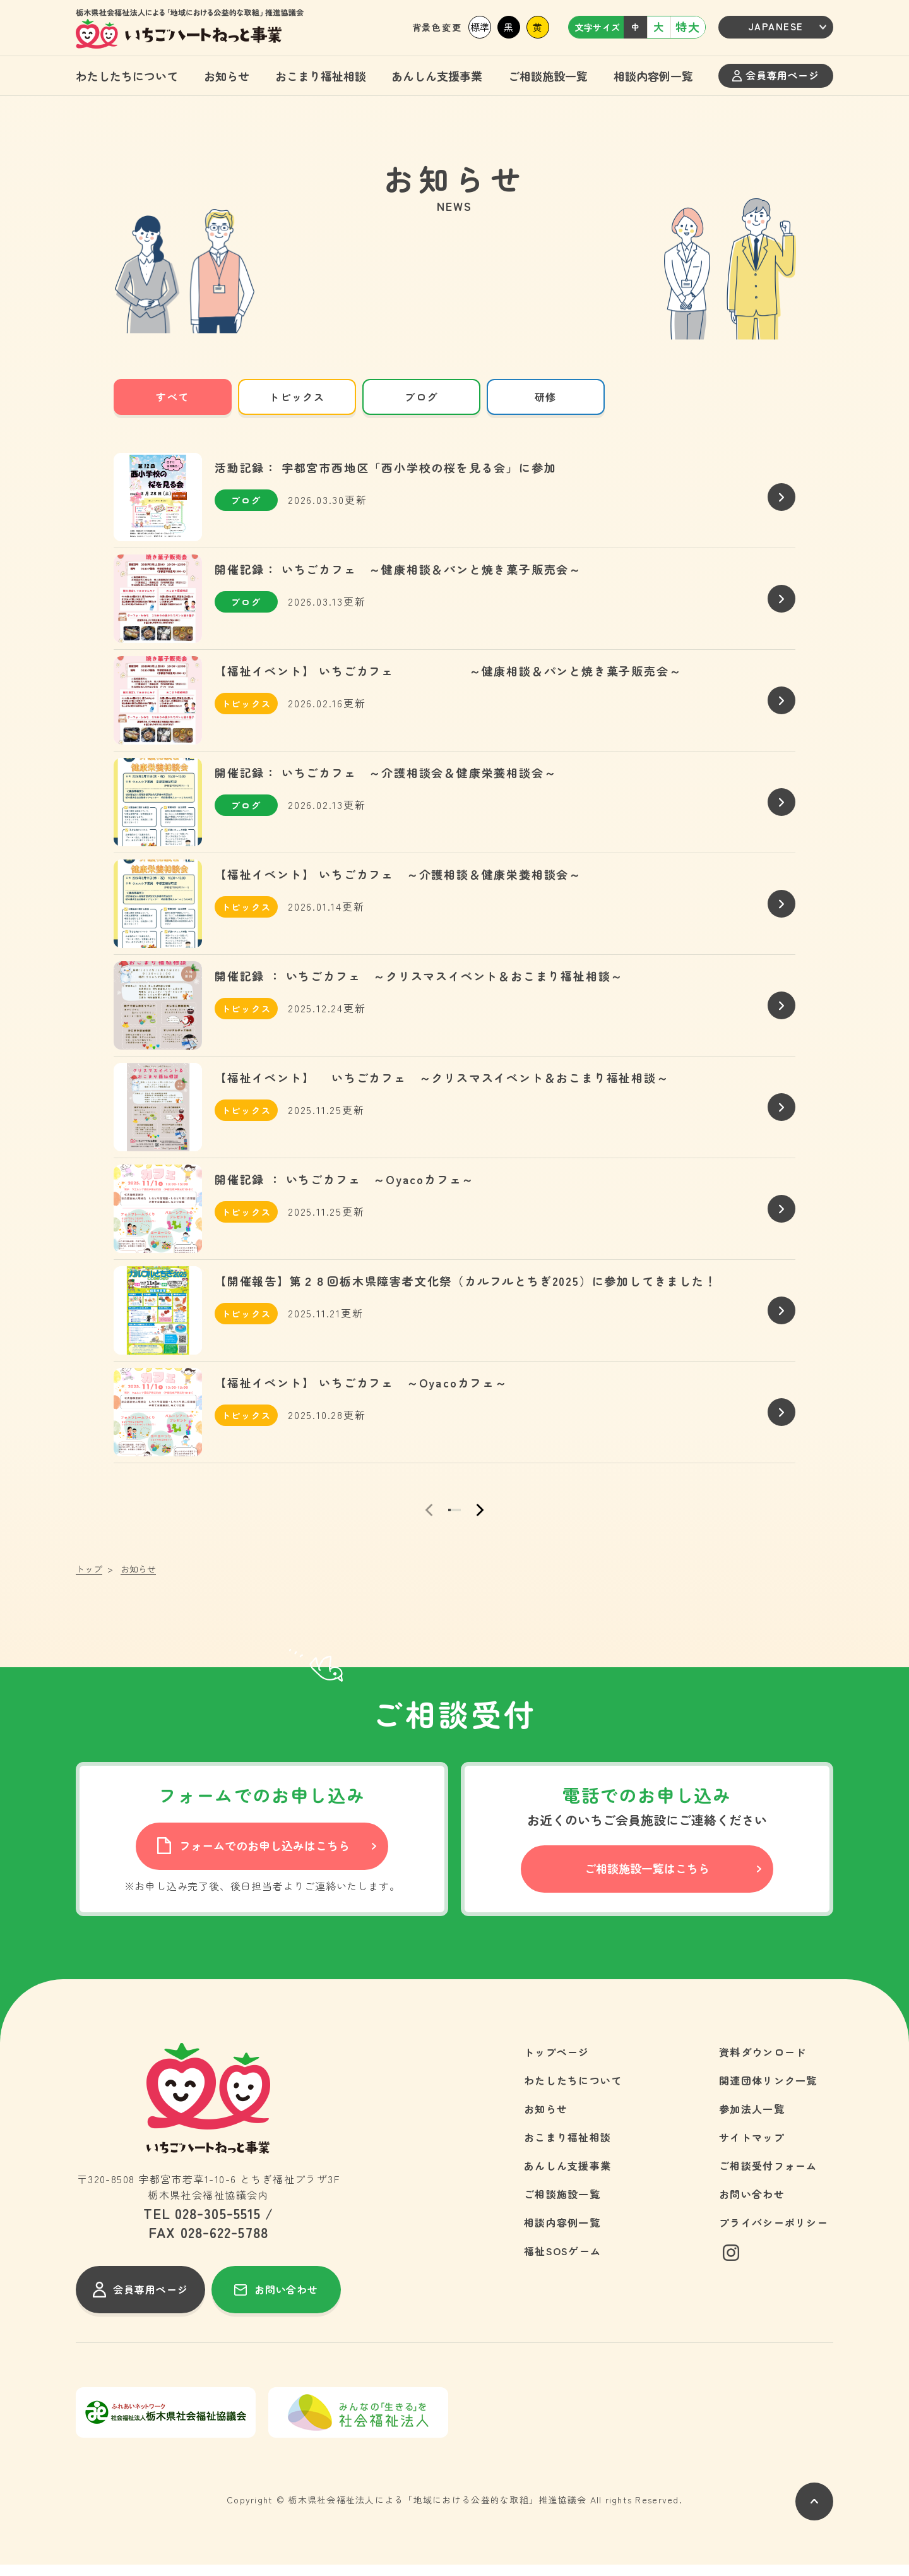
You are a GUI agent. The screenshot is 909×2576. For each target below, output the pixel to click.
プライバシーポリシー (773, 2233)
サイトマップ (752, 2148)
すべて (172, 396)
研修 (546, 396)
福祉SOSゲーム (562, 2262)
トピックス (297, 396)
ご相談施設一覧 (548, 76)
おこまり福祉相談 (320, 76)
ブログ (421, 396)
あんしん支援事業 (436, 76)
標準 (479, 26)
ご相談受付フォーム (768, 2176)
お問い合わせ (752, 2205)
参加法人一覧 (752, 2120)
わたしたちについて (127, 76)
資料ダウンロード (762, 2063)
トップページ (557, 2063)
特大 (688, 26)
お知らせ (226, 76)
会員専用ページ (775, 75)
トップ (89, 1580)
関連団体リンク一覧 (768, 2091)
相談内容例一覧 (653, 76)
